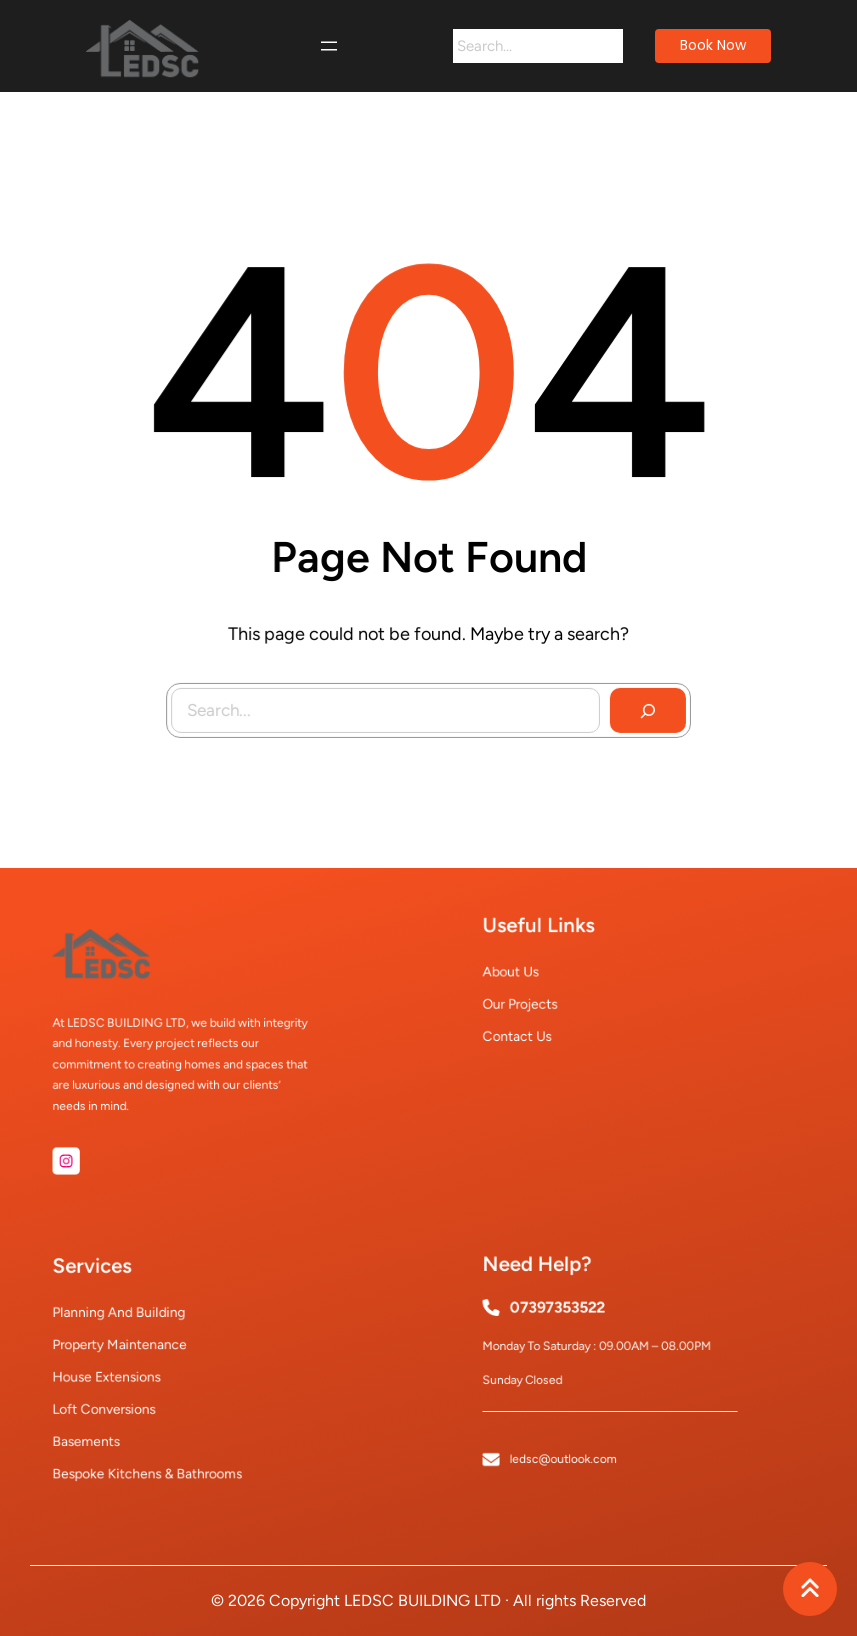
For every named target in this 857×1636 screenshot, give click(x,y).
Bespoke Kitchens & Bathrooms (157, 1441)
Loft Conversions (127, 1397)
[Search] (607, 46)
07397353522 (574, 1323)
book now (713, 45)
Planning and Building (137, 1330)
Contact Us (545, 1020)
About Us (541, 975)
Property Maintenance (138, 1352)
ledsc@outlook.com (578, 1428)
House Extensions (129, 1375)
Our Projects (548, 997)
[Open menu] (329, 46)
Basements (115, 1419)
